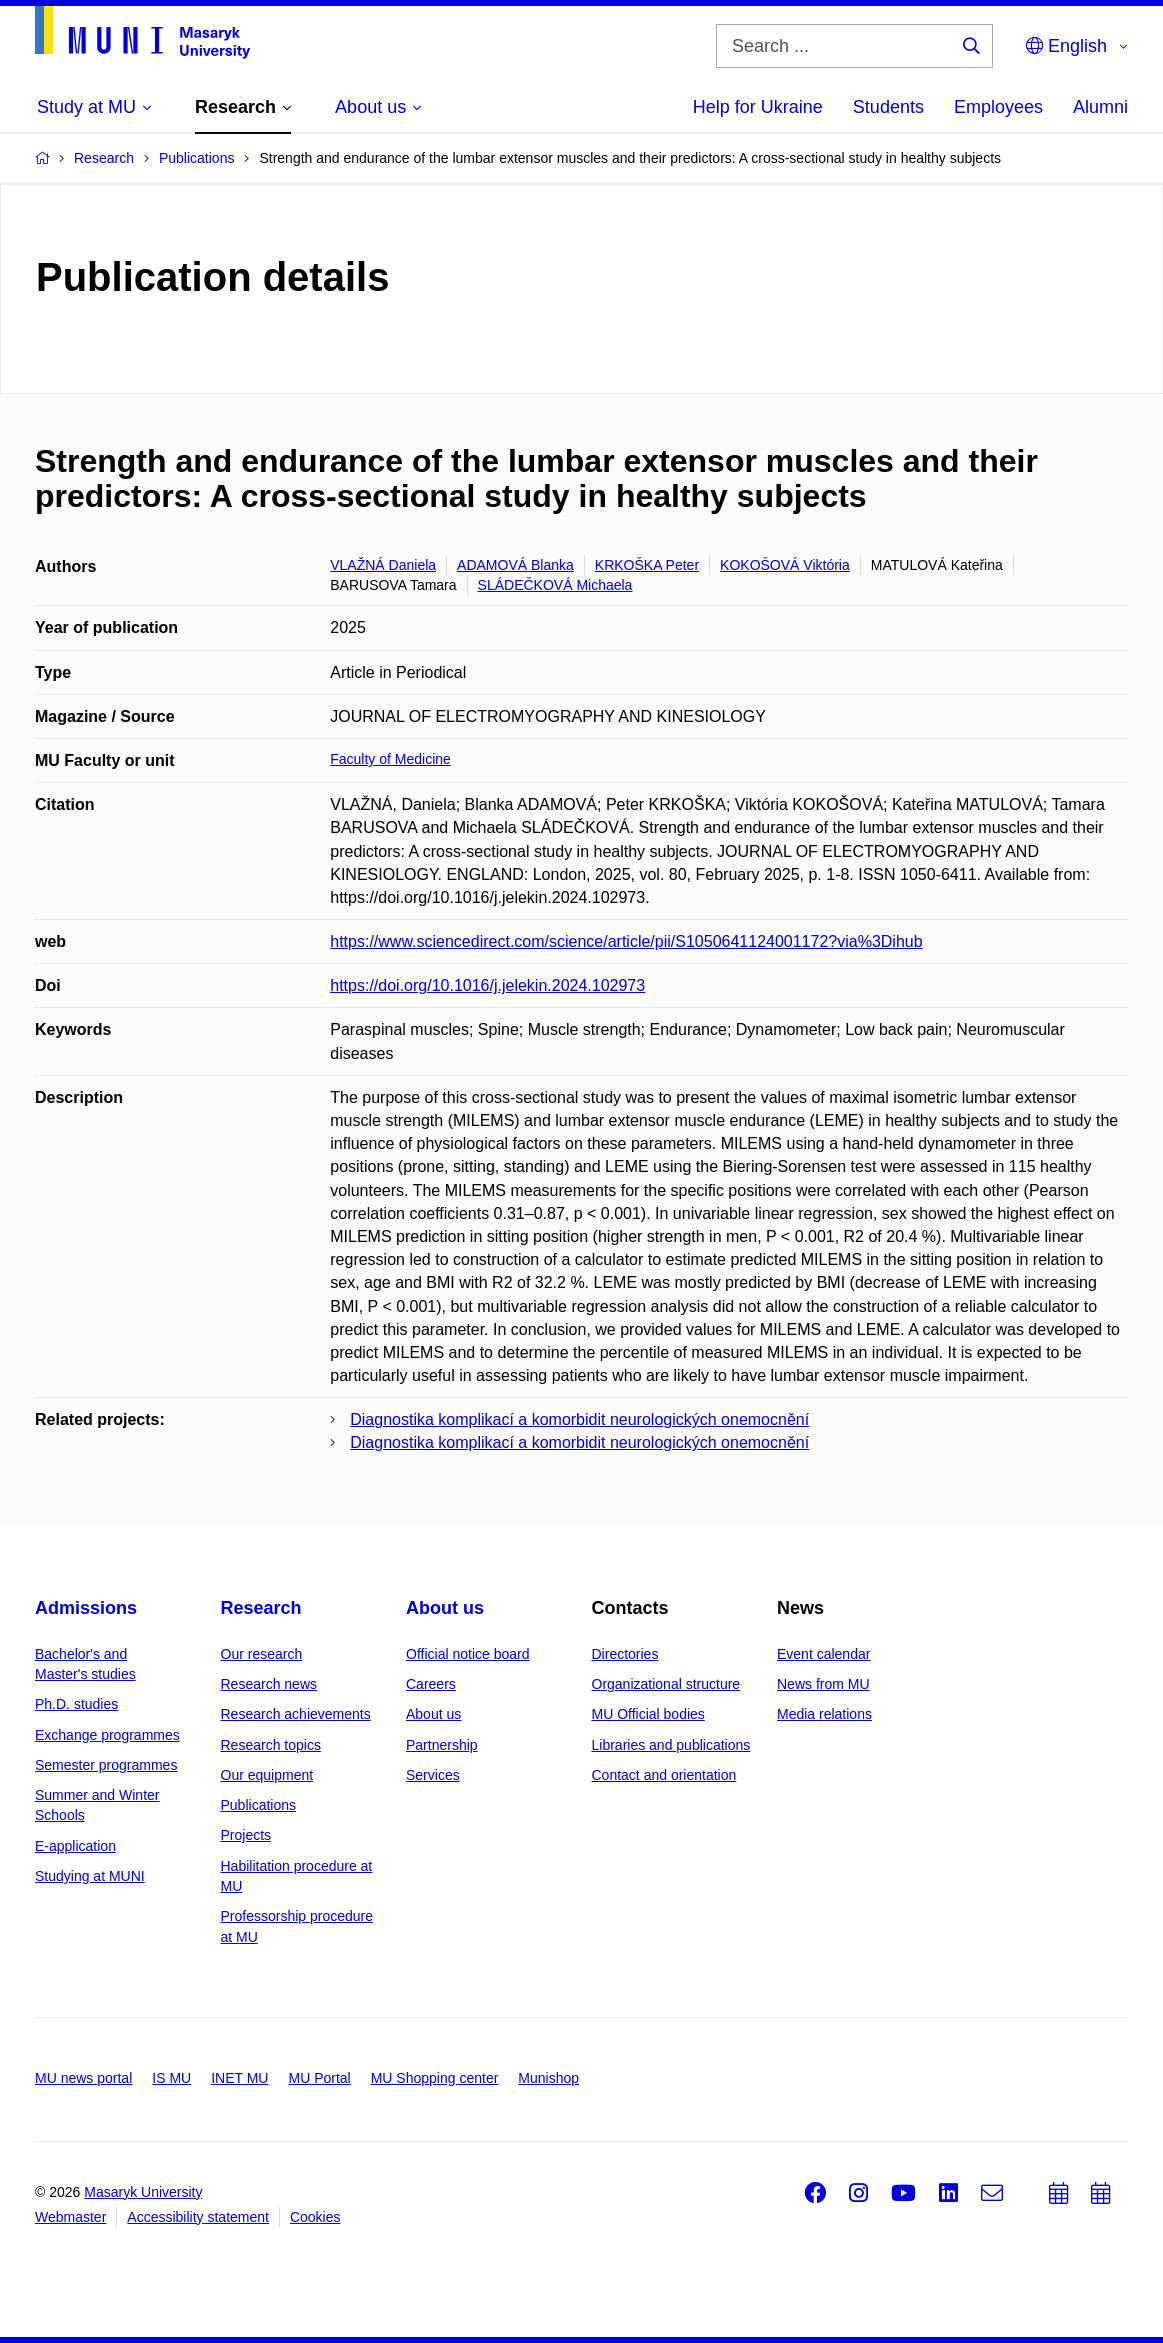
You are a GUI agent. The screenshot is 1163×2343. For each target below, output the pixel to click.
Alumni (1100, 107)
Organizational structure (666, 1684)
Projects (246, 1835)
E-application (75, 1846)
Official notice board (467, 1654)
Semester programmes (106, 1765)
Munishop (548, 2078)
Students (888, 107)
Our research (262, 1654)
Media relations (824, 1714)
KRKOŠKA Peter (647, 565)
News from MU (823, 1684)
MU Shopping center (435, 2078)
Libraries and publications (671, 1745)
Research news (269, 1684)
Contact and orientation (664, 1775)
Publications (259, 1805)
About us (445, 1608)
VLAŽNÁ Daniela (383, 565)
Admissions (86, 1608)
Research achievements (296, 1714)
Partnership (442, 1745)
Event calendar (823, 1654)
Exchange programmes (107, 1735)
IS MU (171, 2078)
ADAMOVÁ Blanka (515, 565)
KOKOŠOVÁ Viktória (785, 565)
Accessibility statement (198, 2217)
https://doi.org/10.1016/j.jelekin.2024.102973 (487, 985)
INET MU (239, 2078)
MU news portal (83, 2078)
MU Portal (319, 2078)
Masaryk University (143, 2192)
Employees (998, 107)
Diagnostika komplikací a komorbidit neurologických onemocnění (579, 1419)
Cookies (315, 2217)
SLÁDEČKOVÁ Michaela (555, 585)
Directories (625, 1654)
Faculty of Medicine (390, 759)
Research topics (271, 1745)
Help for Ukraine (758, 107)
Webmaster (70, 2217)
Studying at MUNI (90, 1876)
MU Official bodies (648, 1714)
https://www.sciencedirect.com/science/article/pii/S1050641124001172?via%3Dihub (626, 941)
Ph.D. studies (76, 1704)
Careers (431, 1684)
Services (433, 1775)
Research (261, 1608)
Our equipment (267, 1775)
